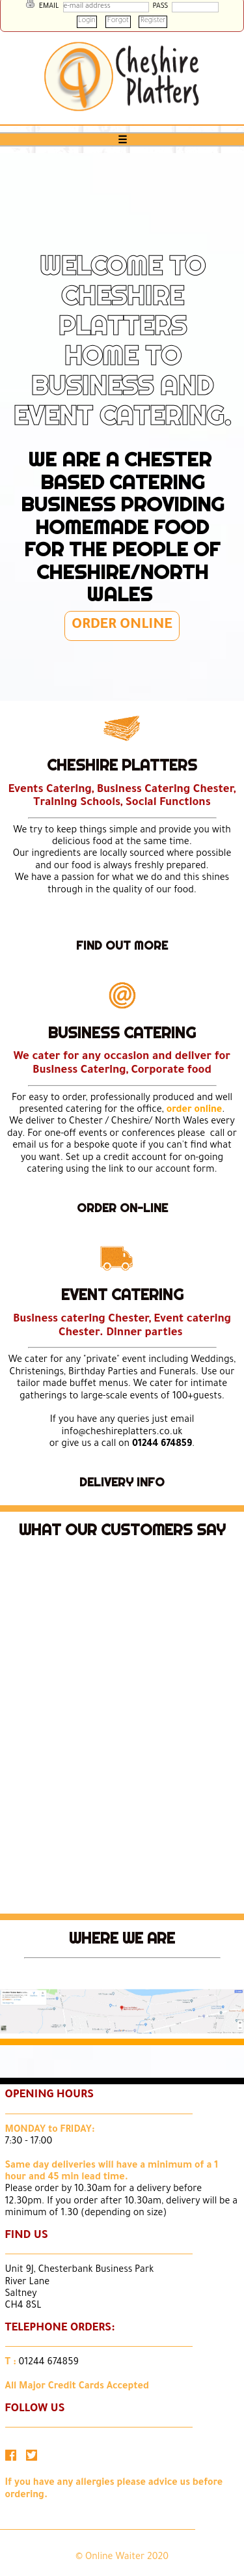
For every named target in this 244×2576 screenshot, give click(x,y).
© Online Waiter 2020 (122, 2558)
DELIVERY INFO (122, 1482)
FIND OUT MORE (122, 945)
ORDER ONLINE (122, 626)
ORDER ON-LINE (122, 1207)
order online (194, 1110)
